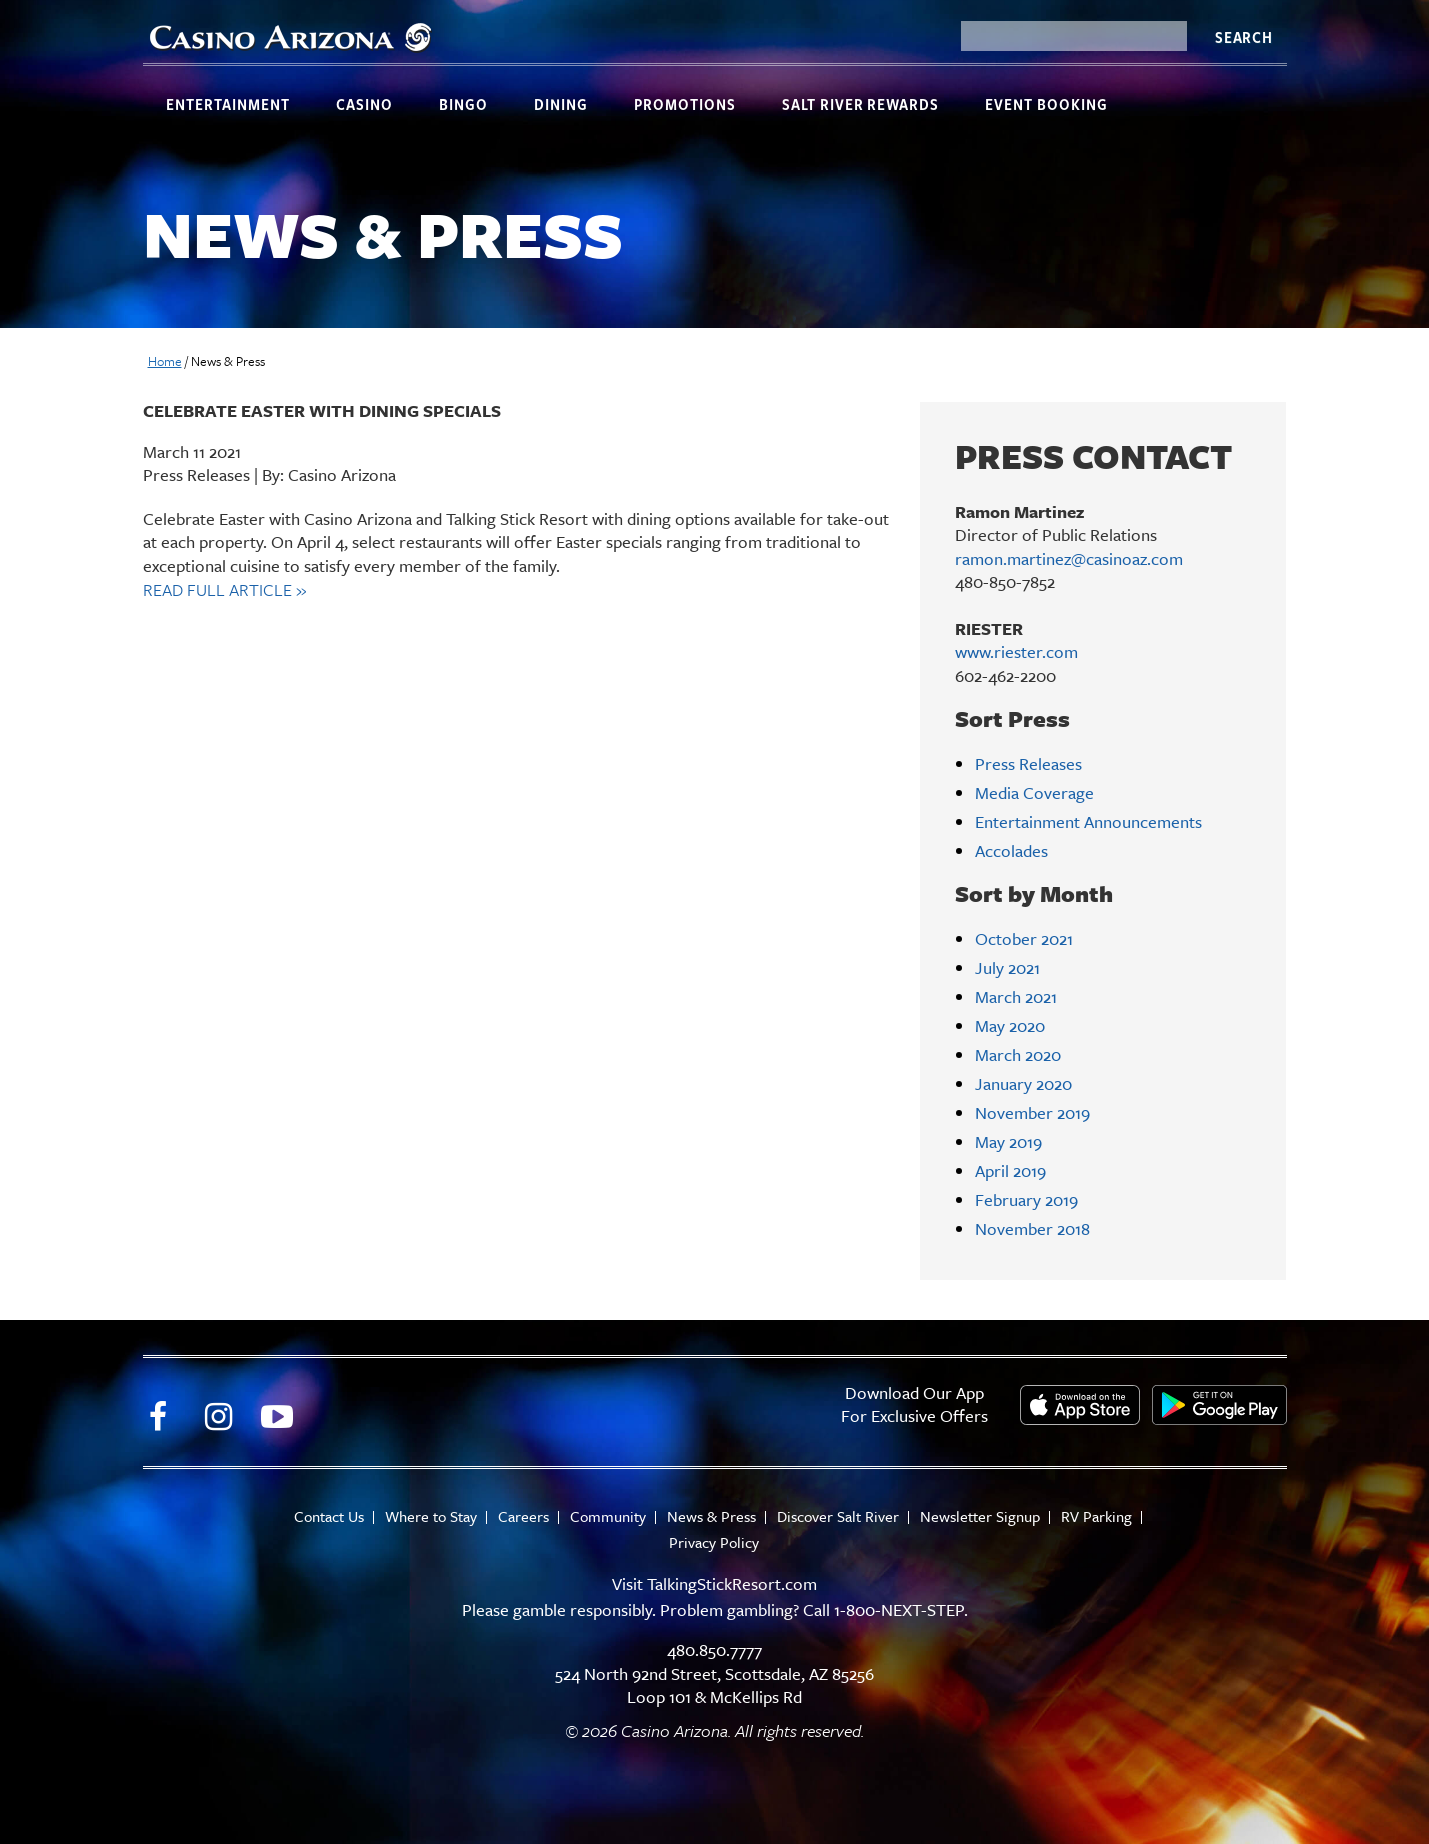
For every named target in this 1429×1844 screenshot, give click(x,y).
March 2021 (1016, 996)
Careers (523, 1516)
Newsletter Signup (980, 1516)
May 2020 (1010, 1025)
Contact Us (329, 1516)
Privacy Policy (714, 1542)
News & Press (711, 1516)
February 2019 (1026, 1199)
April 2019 (1010, 1170)
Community (608, 1516)
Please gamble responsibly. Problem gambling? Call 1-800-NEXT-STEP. (715, 1609)
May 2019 (1008, 1141)
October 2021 (1024, 938)
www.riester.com (1016, 651)
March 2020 (1018, 1054)
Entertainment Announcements (1088, 821)
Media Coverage (1034, 792)
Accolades (1011, 850)
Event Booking (1046, 104)
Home (165, 361)
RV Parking (1096, 1516)
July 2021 (1007, 967)
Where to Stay (431, 1516)
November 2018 (1032, 1228)
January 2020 (1023, 1083)
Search (1244, 37)
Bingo (463, 104)
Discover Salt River (838, 1516)
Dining (561, 104)
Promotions (685, 104)
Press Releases (1028, 763)
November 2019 (1032, 1112)
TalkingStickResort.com (732, 1583)
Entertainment (228, 104)
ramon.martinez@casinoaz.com (1069, 558)
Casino (364, 104)
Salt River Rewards (860, 104)
